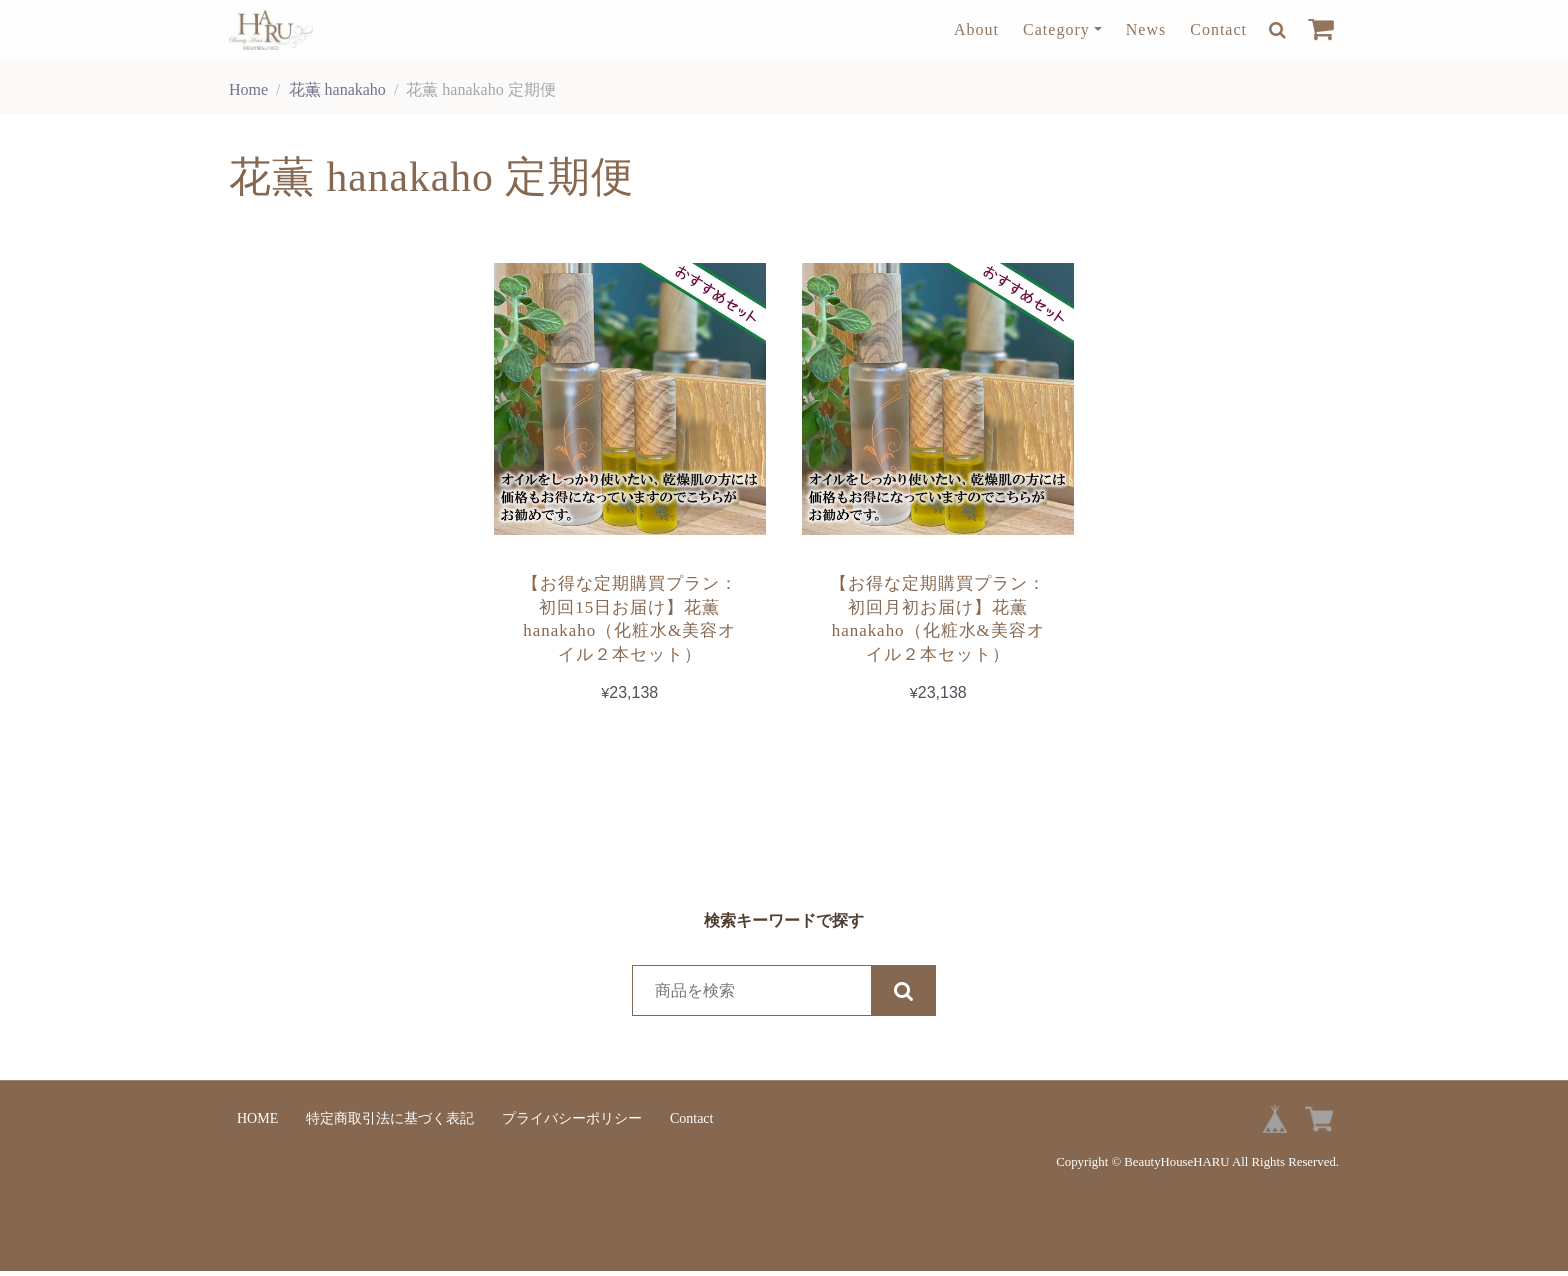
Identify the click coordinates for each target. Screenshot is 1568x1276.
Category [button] (1056, 29)
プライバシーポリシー (572, 1123)
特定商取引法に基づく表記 (390, 1123)
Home (248, 89)
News (1146, 29)
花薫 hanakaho (337, 89)
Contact (1218, 29)
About (976, 29)
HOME (257, 1123)
